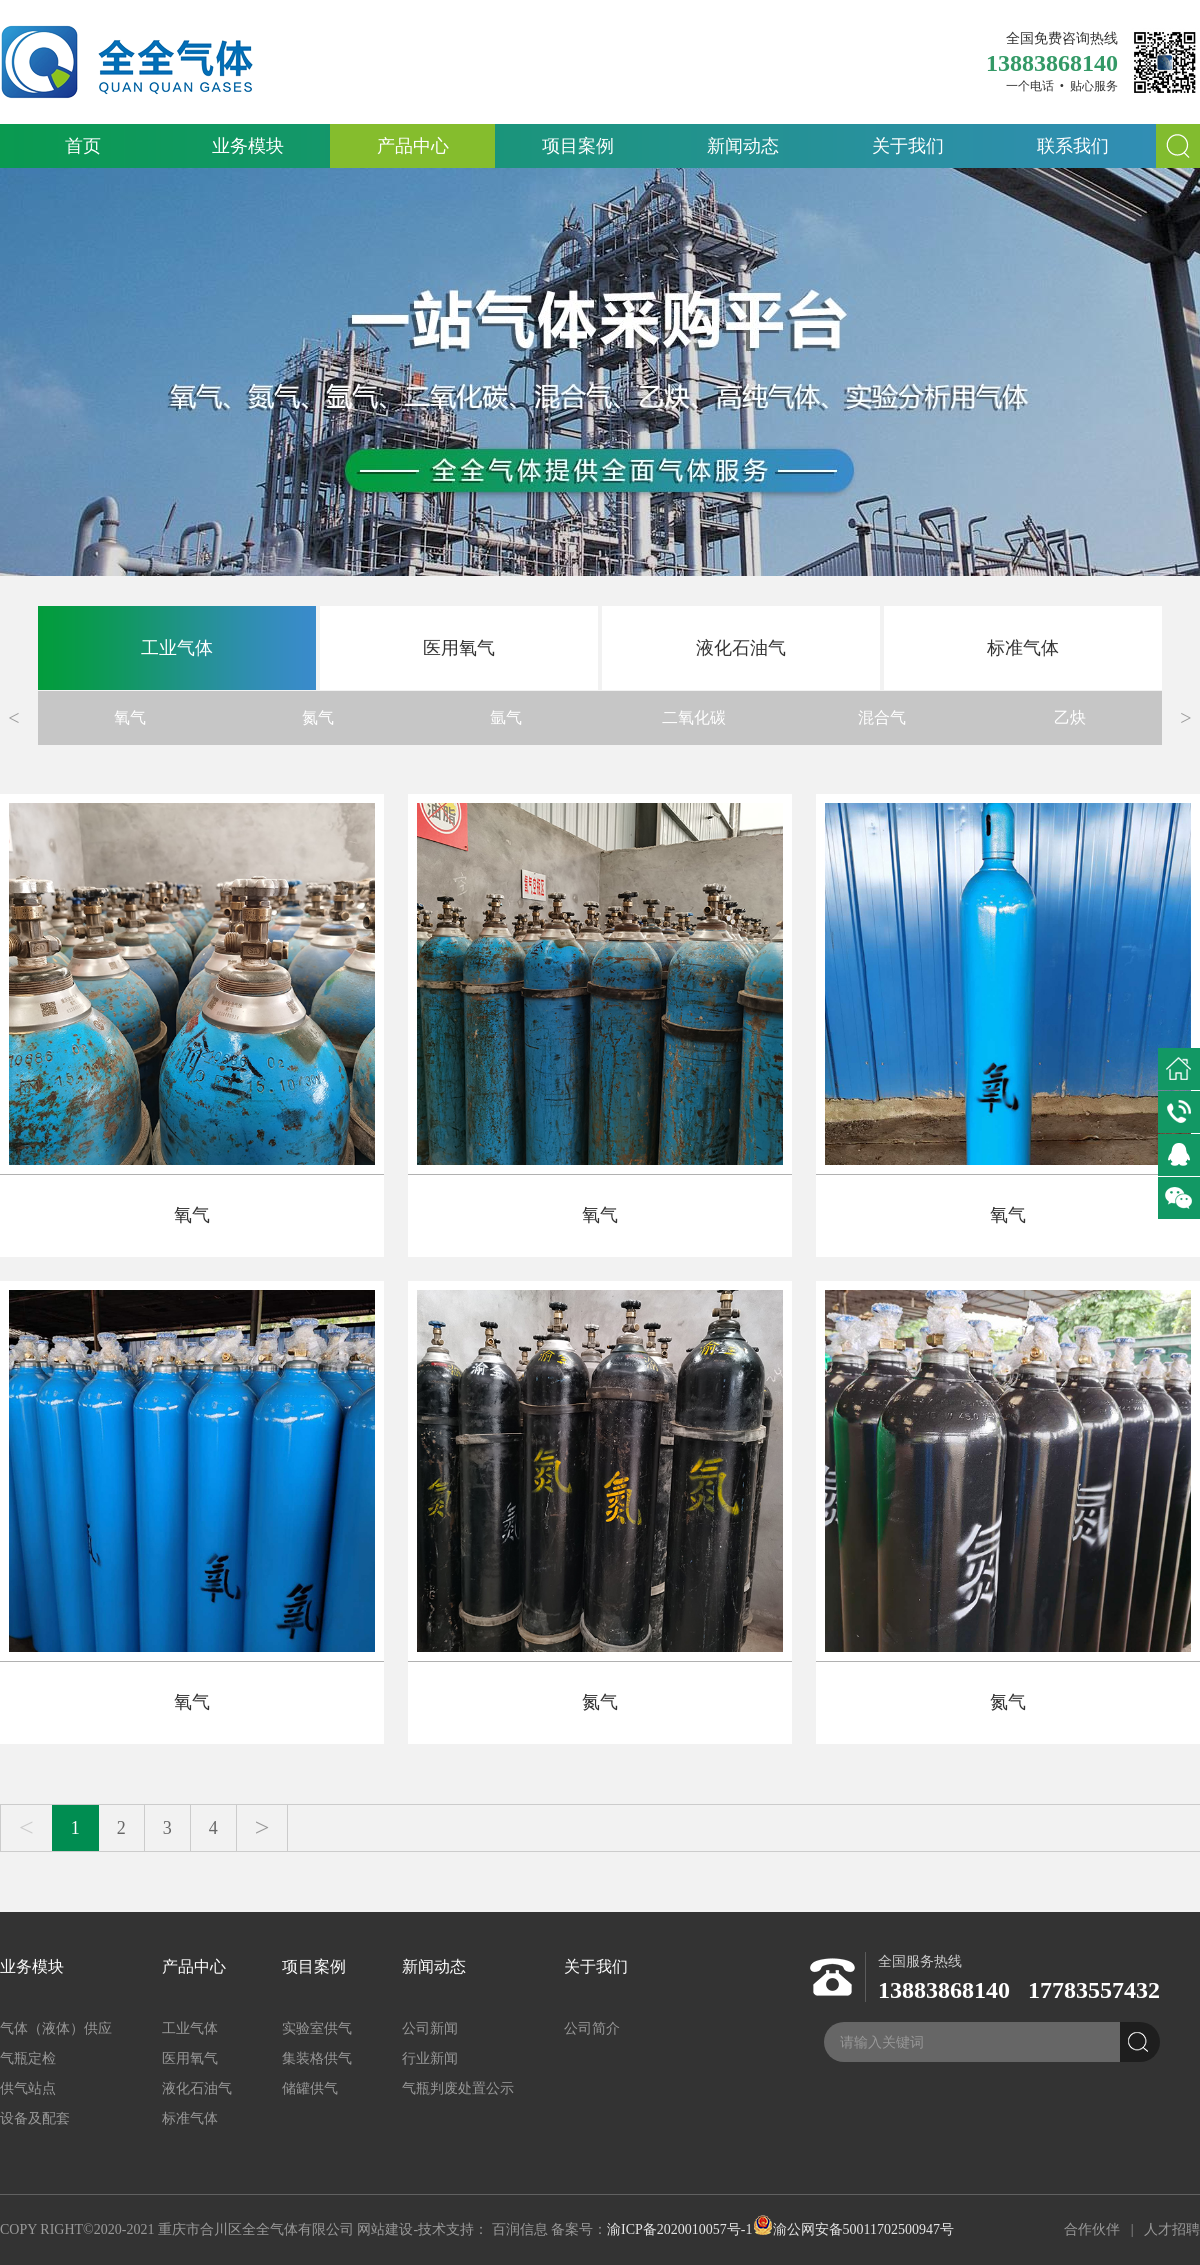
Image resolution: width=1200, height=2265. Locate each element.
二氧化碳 (694, 717)
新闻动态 (743, 146)
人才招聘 (1172, 2229)
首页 (83, 146)
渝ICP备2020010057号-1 (679, 2229)
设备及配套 (35, 2118)
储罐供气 (310, 2088)
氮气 (318, 717)
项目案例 (578, 146)
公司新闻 (430, 2028)
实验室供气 (317, 2028)
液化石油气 (741, 648)
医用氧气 (459, 648)
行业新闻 (430, 2058)
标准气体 (1023, 648)
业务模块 (248, 146)
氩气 (506, 717)
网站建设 (385, 2229)
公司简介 (592, 2028)
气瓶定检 (28, 2058)
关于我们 (908, 146)
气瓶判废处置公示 (458, 2088)
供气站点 (28, 2088)
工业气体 (177, 648)
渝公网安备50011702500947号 (853, 2229)
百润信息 (520, 2229)
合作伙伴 (1092, 2229)
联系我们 (1073, 146)
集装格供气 (317, 2058)
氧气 (130, 717)
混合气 (882, 717)
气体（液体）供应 (56, 2028)
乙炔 (1070, 717)
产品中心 (413, 146)
